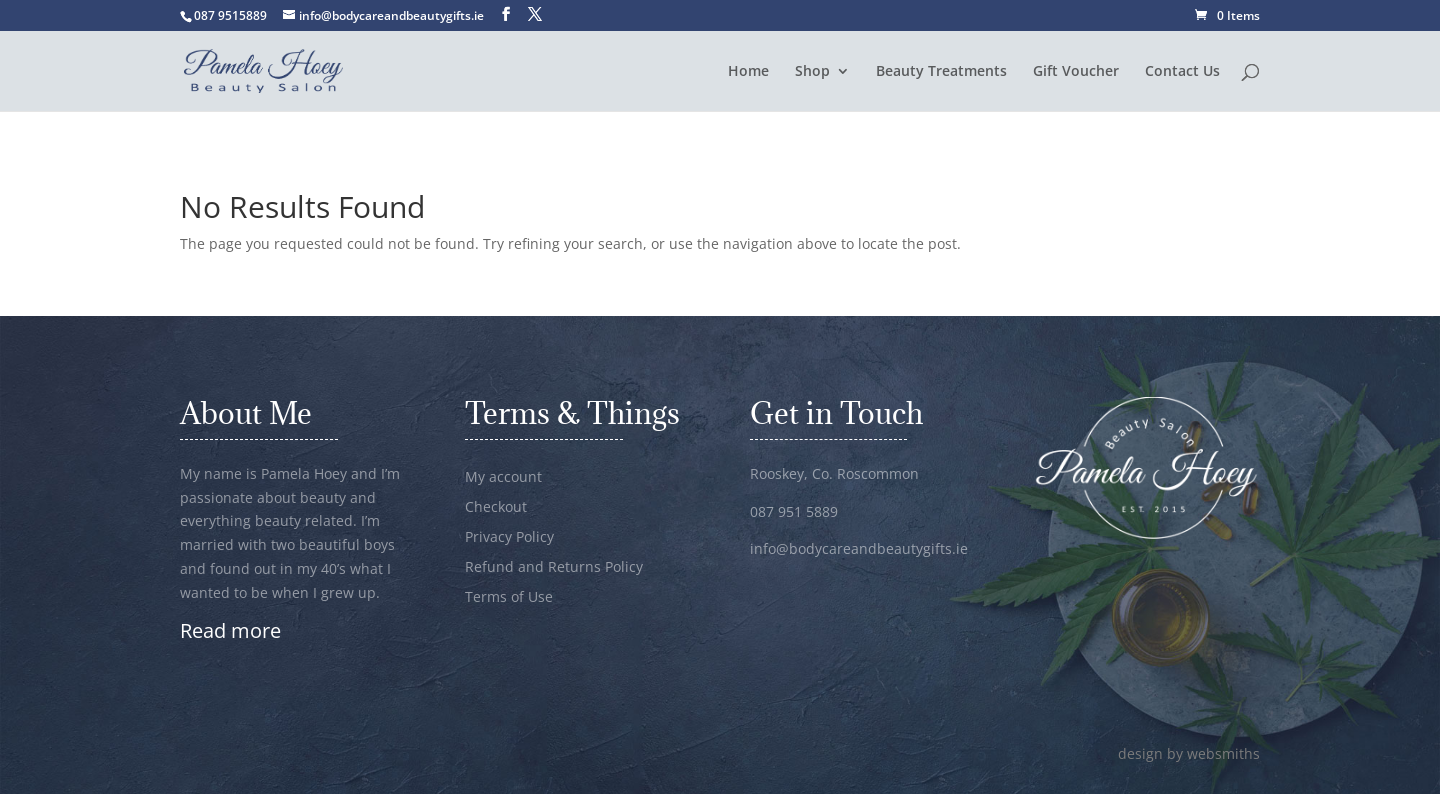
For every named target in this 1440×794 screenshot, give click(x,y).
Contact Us (1182, 72)
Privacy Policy (509, 538)
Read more (230, 630)
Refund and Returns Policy (554, 568)
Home (748, 72)
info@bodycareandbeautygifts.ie (859, 548)
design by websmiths (1189, 753)
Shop (812, 72)
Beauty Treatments (941, 72)
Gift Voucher (1076, 72)
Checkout (496, 508)
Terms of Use (509, 598)
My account (503, 478)
